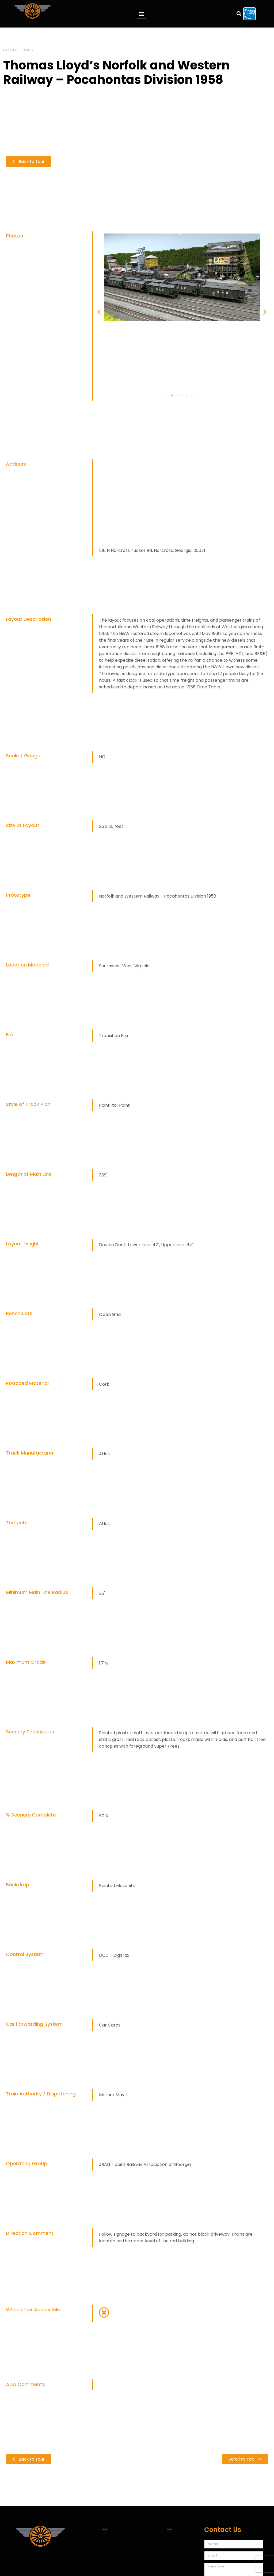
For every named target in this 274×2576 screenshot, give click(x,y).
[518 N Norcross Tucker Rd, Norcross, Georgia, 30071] (182, 502)
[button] (141, 13)
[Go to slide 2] (172, 395)
